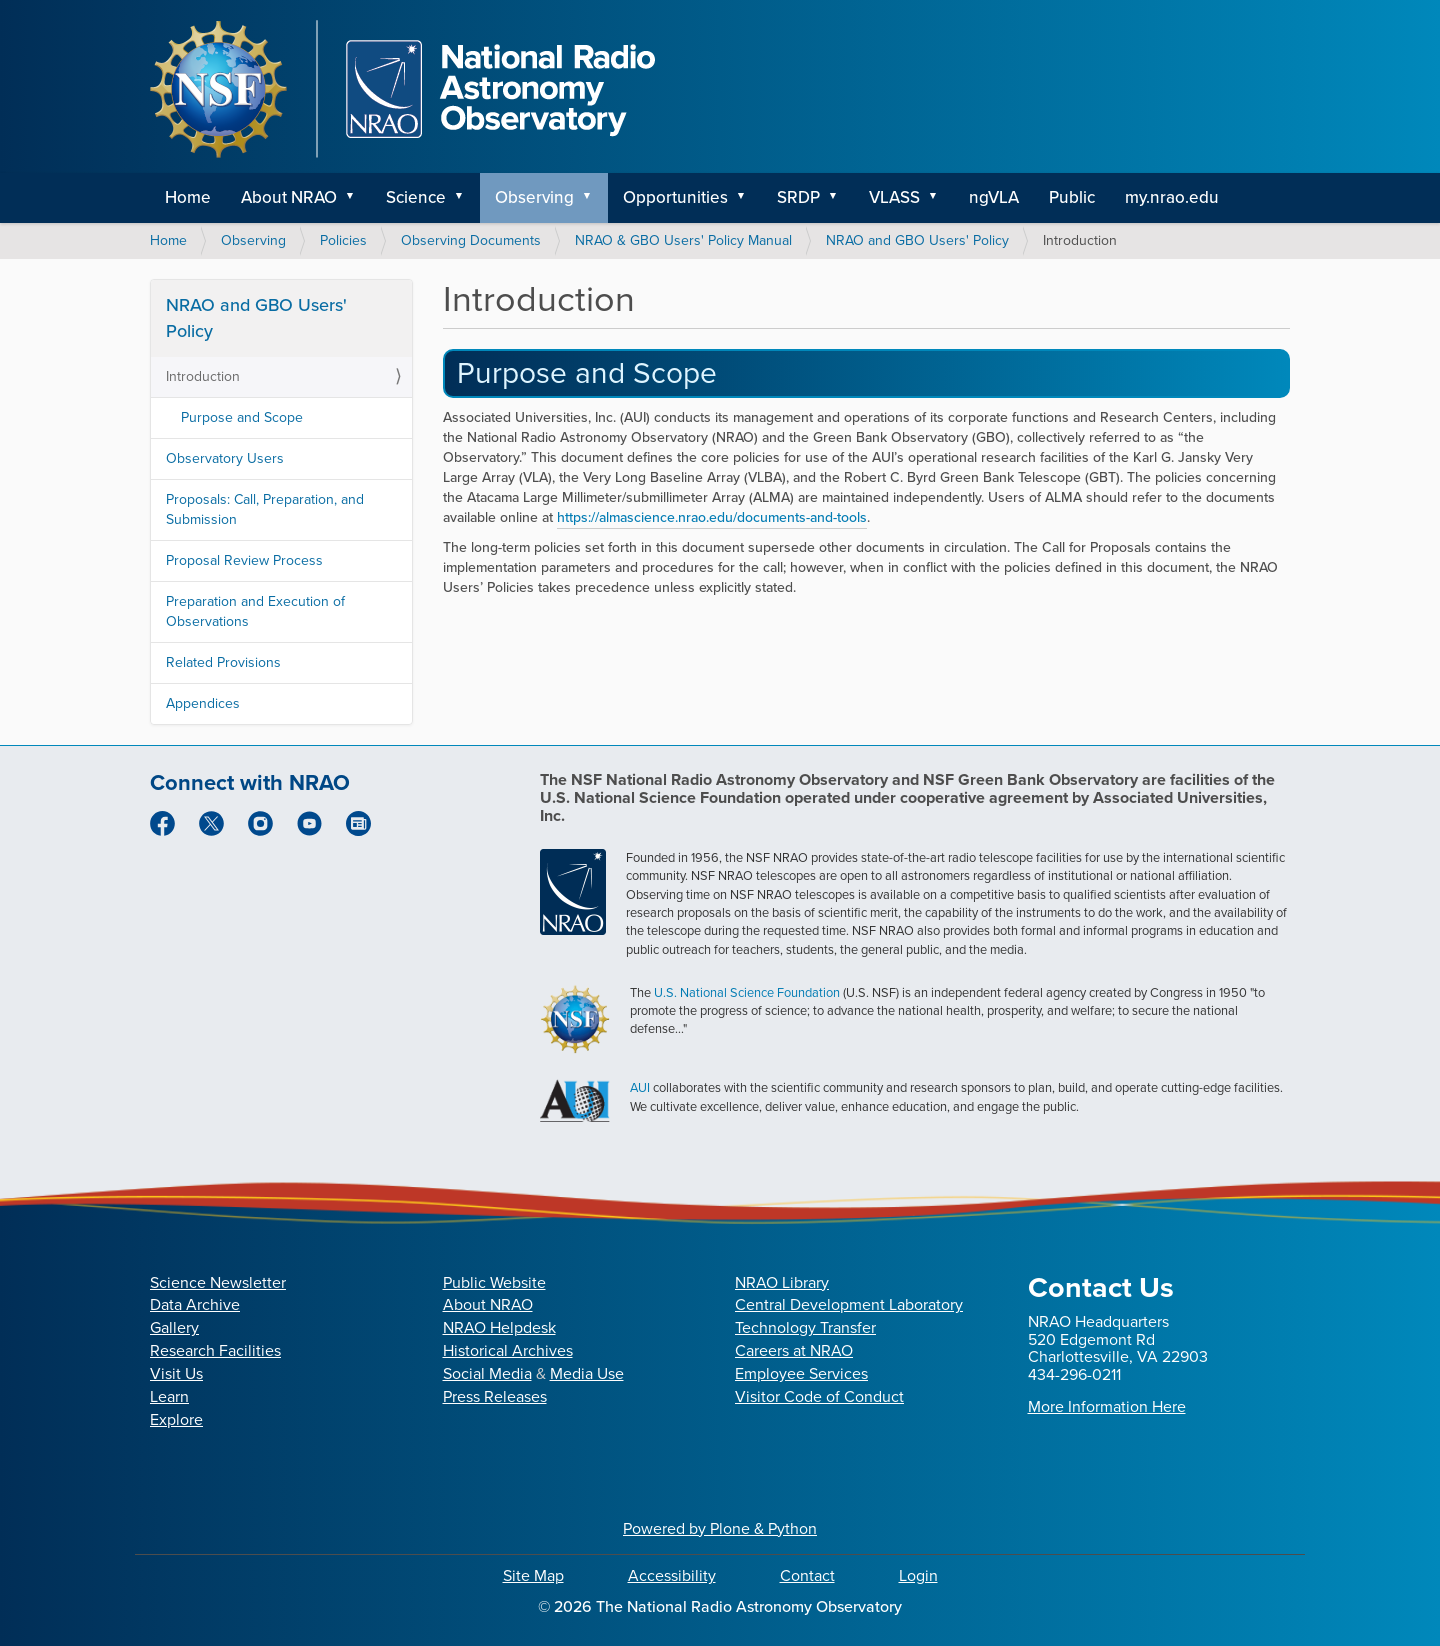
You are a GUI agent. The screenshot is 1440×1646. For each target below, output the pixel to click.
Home (188, 197)
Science (416, 197)
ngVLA (994, 197)
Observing (534, 197)
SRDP (798, 197)
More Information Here (1107, 1406)
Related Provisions (223, 662)
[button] (357, 198)
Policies (343, 240)
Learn (169, 1396)
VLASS (894, 197)
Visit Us (176, 1373)
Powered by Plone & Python (720, 1528)
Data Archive (195, 1304)
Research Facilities (215, 1350)
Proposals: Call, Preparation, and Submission (265, 509)
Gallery (174, 1327)
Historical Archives (508, 1350)
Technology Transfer (805, 1327)
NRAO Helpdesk (499, 1327)
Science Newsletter (218, 1282)
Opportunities (675, 197)
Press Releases (495, 1396)
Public (1072, 197)
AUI (640, 1087)
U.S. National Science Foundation (747, 992)
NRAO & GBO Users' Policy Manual (683, 240)
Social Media (487, 1373)
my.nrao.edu (1172, 197)
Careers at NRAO (794, 1350)
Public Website (494, 1282)
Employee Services (801, 1373)
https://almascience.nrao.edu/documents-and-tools (712, 517)
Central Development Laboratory (849, 1304)
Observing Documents (471, 240)
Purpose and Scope (587, 373)
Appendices (203, 703)
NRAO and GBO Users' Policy (917, 240)
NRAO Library (782, 1282)
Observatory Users (225, 458)
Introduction (203, 376)
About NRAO (289, 197)
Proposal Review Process (244, 560)
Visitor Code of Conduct (819, 1396)
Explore (176, 1419)
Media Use (587, 1373)
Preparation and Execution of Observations (255, 611)
